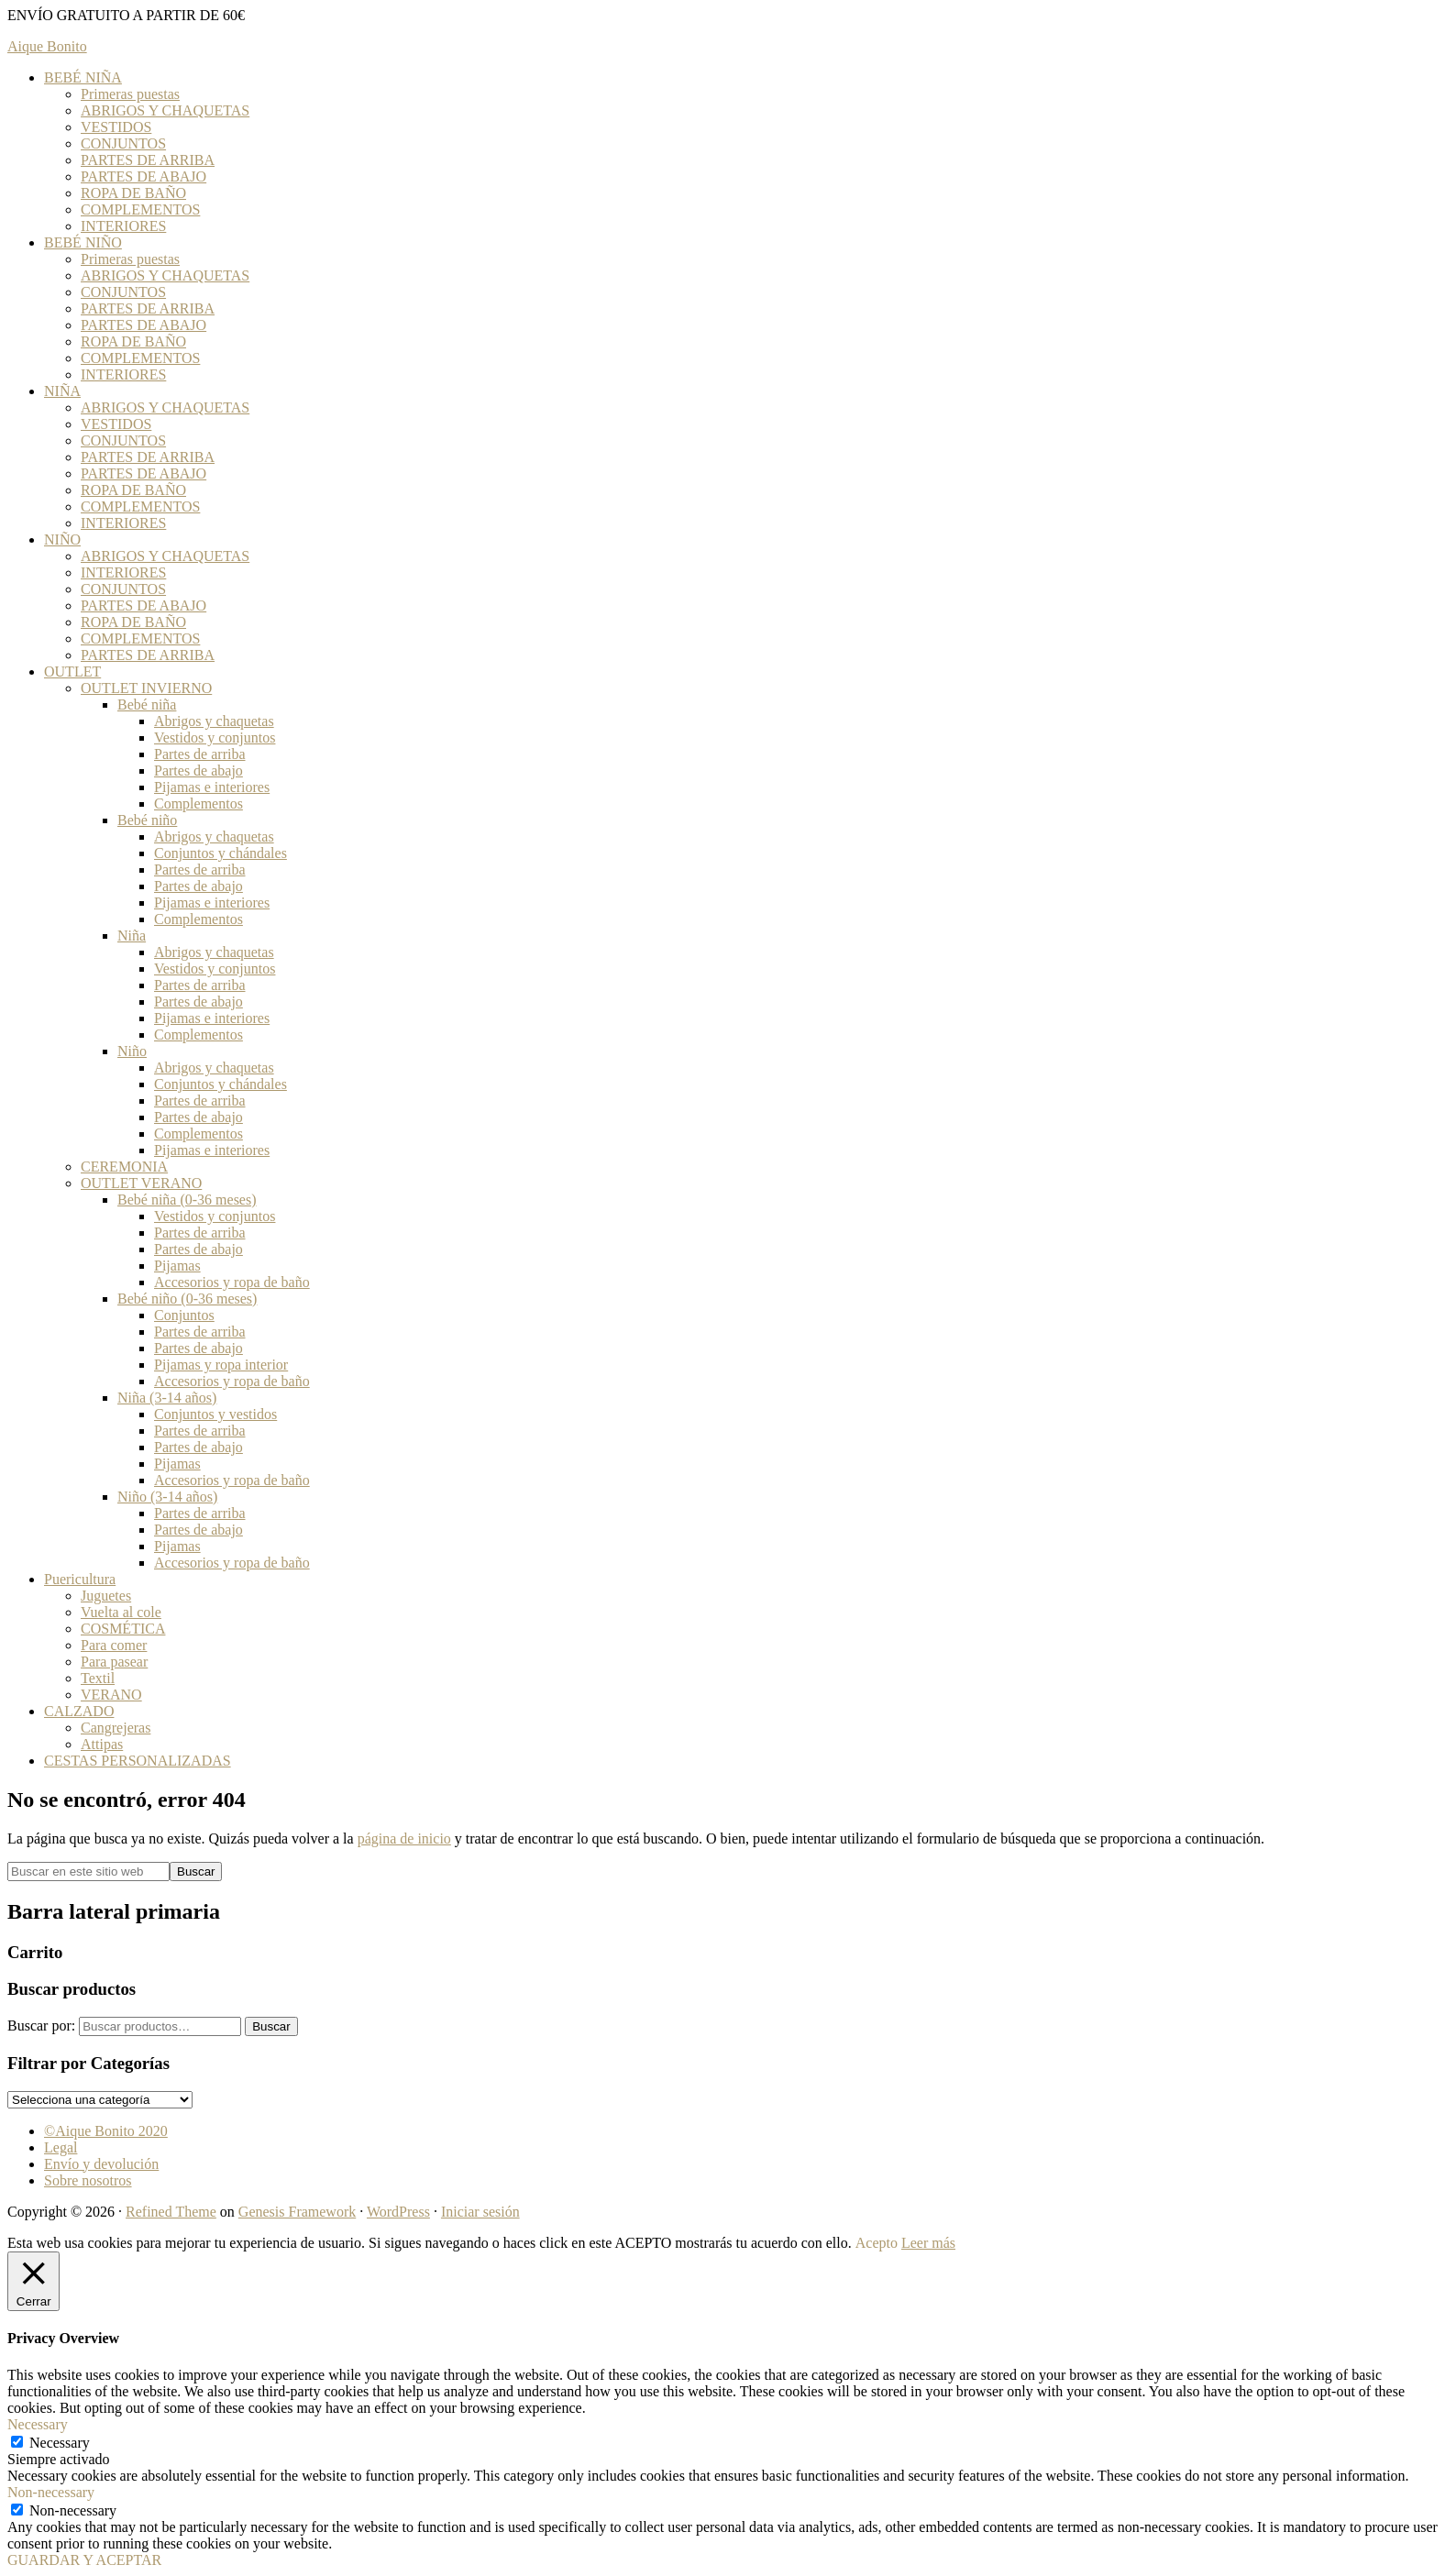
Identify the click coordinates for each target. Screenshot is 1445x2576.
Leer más (928, 2243)
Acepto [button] (876, 2243)
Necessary (59, 2442)
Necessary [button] (37, 2424)
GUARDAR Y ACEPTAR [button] (84, 2560)
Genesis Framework (297, 2211)
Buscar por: (41, 2025)
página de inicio (404, 1838)
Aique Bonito (47, 46)
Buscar (271, 2026)
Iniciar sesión (480, 2211)
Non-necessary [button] (50, 2492)
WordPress (398, 2211)
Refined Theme (171, 2211)
